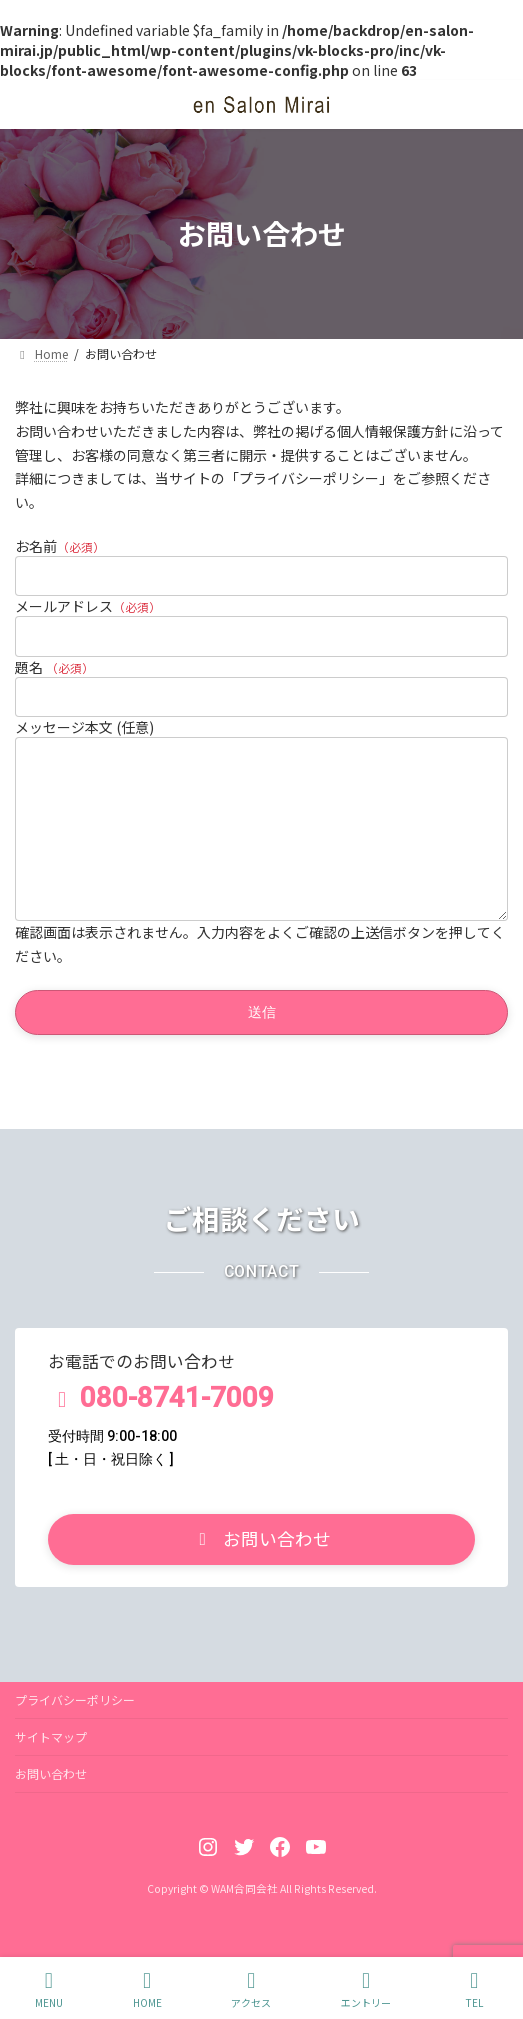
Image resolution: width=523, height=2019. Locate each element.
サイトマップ (51, 1766)
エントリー (366, 1989)
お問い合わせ (51, 1803)
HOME (147, 1989)
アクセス (251, 1989)
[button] (261, 1569)
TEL (475, 1989)
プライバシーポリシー (75, 1729)
